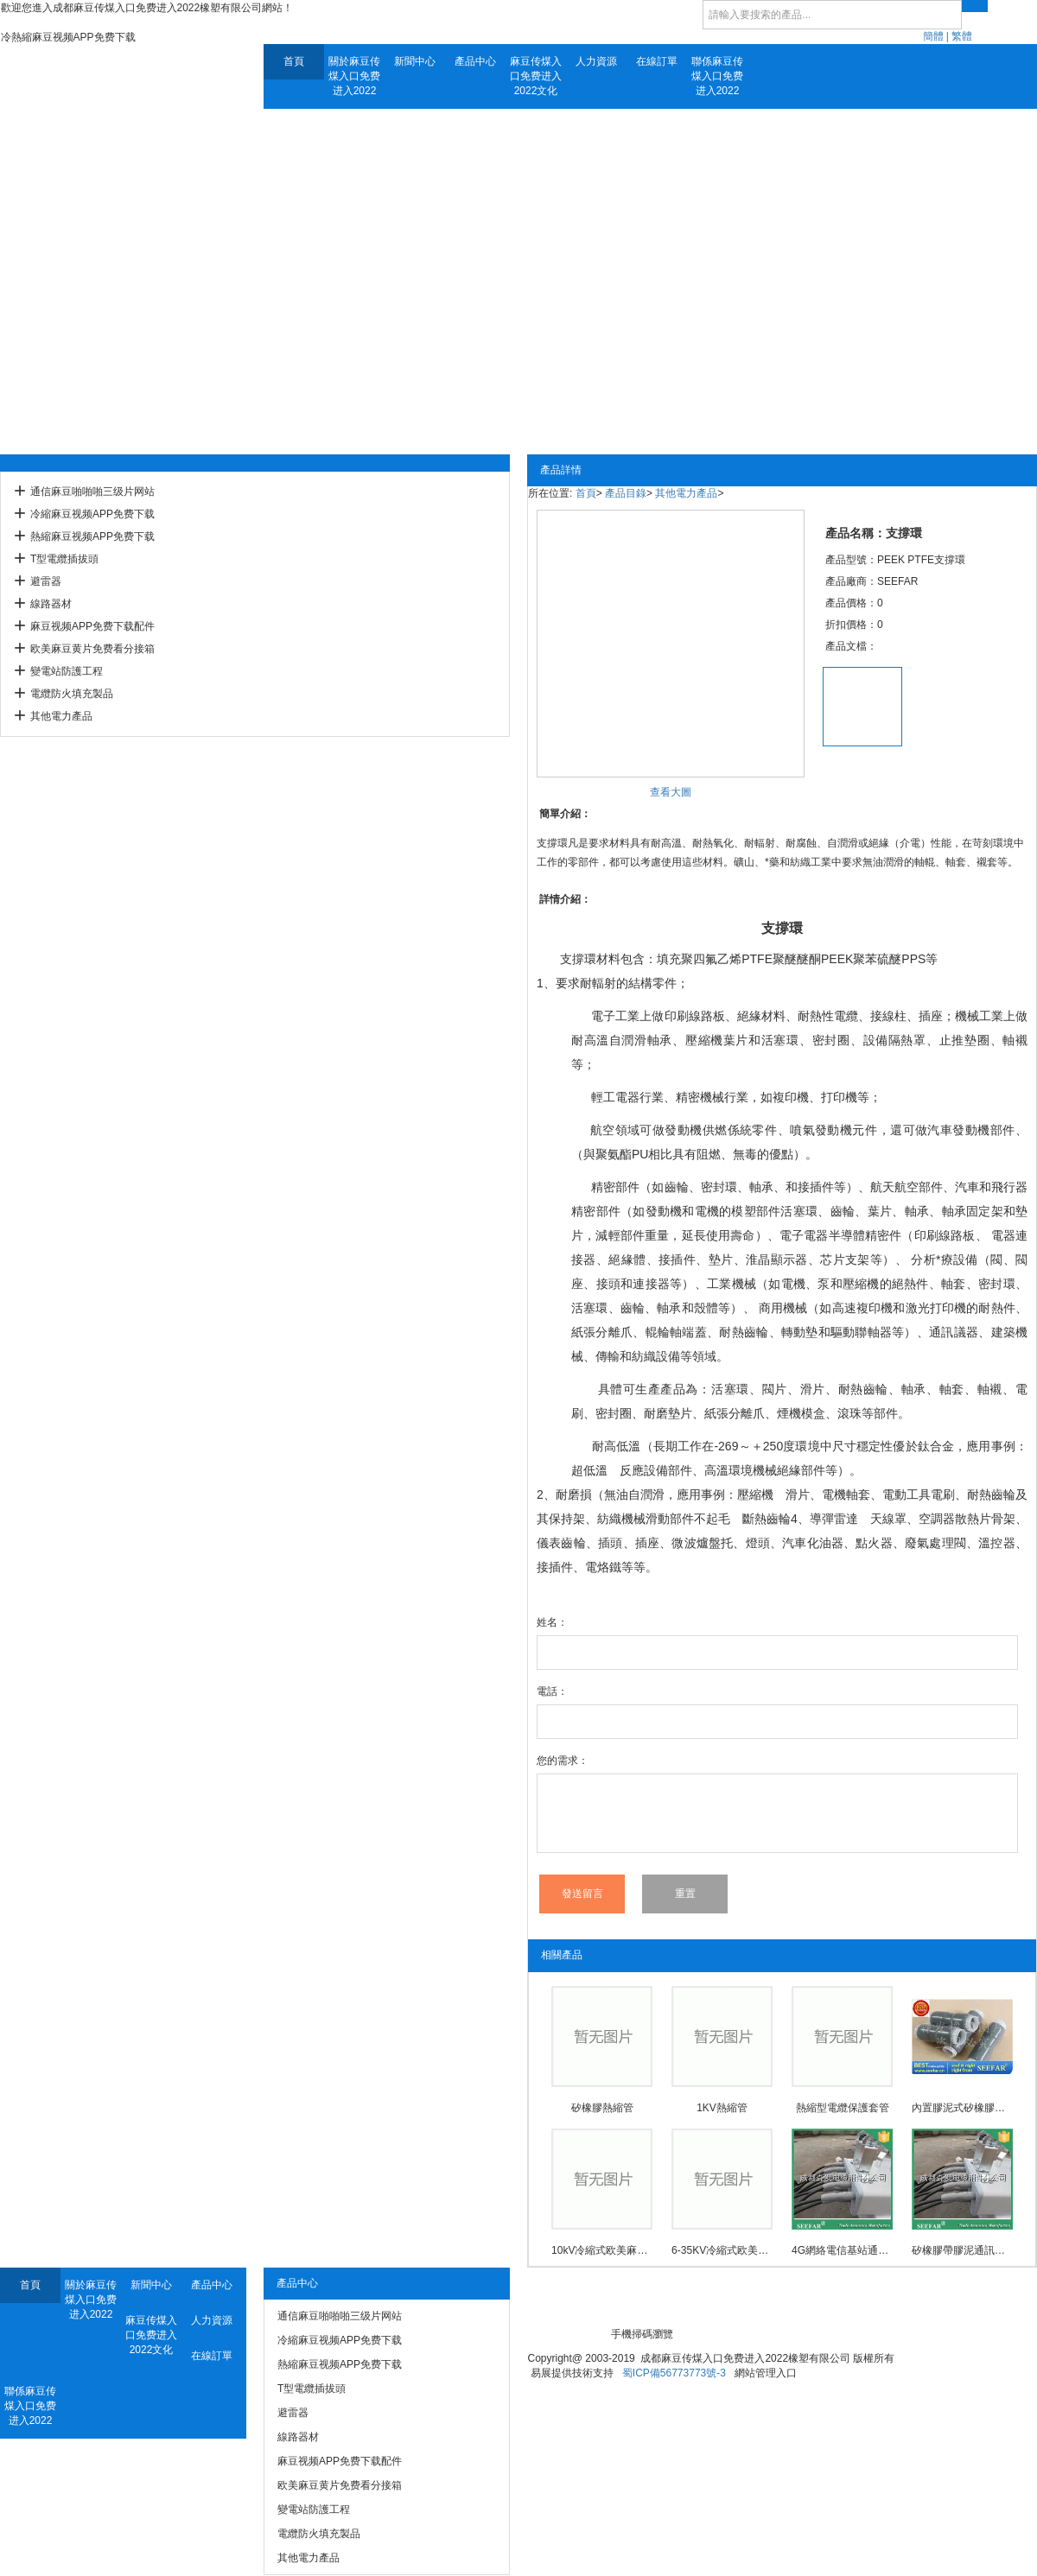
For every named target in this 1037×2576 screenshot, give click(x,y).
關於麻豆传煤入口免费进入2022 (354, 76)
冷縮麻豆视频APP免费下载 (92, 514)
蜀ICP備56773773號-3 (674, 2373)
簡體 (933, 36)
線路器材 (51, 604)
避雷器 (45, 581)
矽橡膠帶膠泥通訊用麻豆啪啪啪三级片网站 (962, 2250)
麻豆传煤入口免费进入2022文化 (536, 76)
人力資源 (596, 61)
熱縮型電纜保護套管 (842, 2108)
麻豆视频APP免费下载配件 (92, 626)
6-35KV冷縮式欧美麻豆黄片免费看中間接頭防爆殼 (722, 2250)
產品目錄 (625, 493)
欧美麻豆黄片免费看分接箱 (92, 649)
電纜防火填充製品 (71, 694)
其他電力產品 (61, 716)
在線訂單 (657, 61)
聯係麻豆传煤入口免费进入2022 (717, 76)
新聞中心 (415, 61)
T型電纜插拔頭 (64, 559)
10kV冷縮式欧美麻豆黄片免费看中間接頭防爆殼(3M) (601, 2250)
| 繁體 (959, 36)
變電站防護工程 (66, 671)
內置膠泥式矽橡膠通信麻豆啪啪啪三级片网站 (962, 2108)
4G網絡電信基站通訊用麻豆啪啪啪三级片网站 (842, 2250)
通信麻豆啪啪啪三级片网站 (92, 491)
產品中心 (475, 61)
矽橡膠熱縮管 (602, 2108)
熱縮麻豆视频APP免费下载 (92, 536)
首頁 (293, 61)
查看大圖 (670, 792)
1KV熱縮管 (722, 2108)
